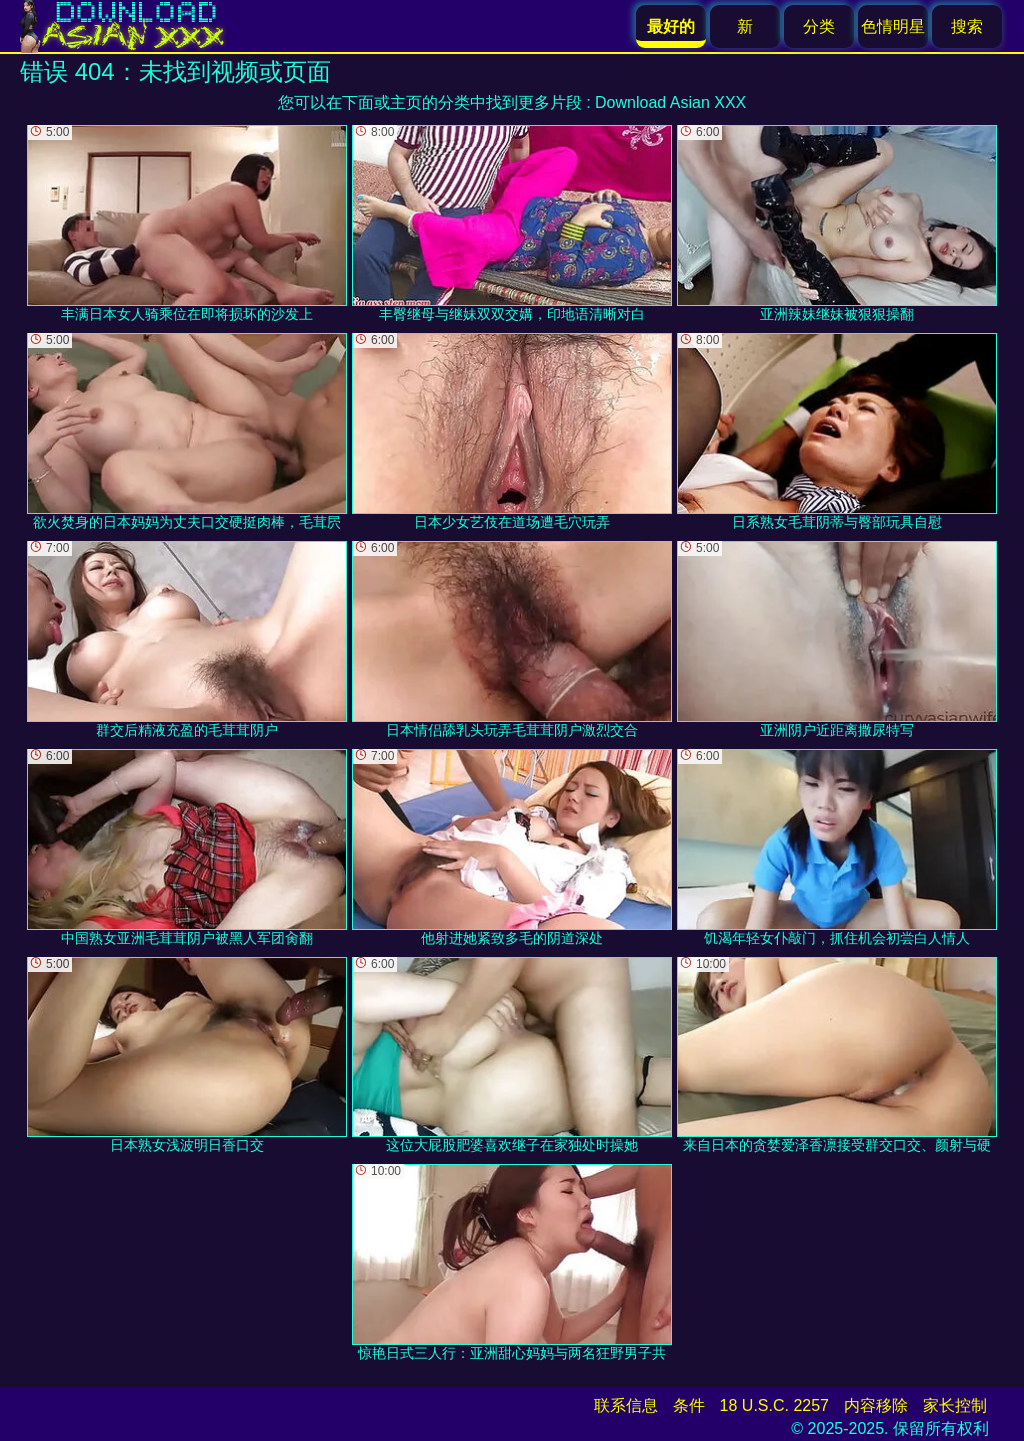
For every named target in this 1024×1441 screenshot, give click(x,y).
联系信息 (626, 1405)
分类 (819, 26)
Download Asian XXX (670, 102)
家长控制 (955, 1405)
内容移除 (876, 1405)
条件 (689, 1405)
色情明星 (893, 26)
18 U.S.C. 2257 (774, 1405)
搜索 (967, 26)
